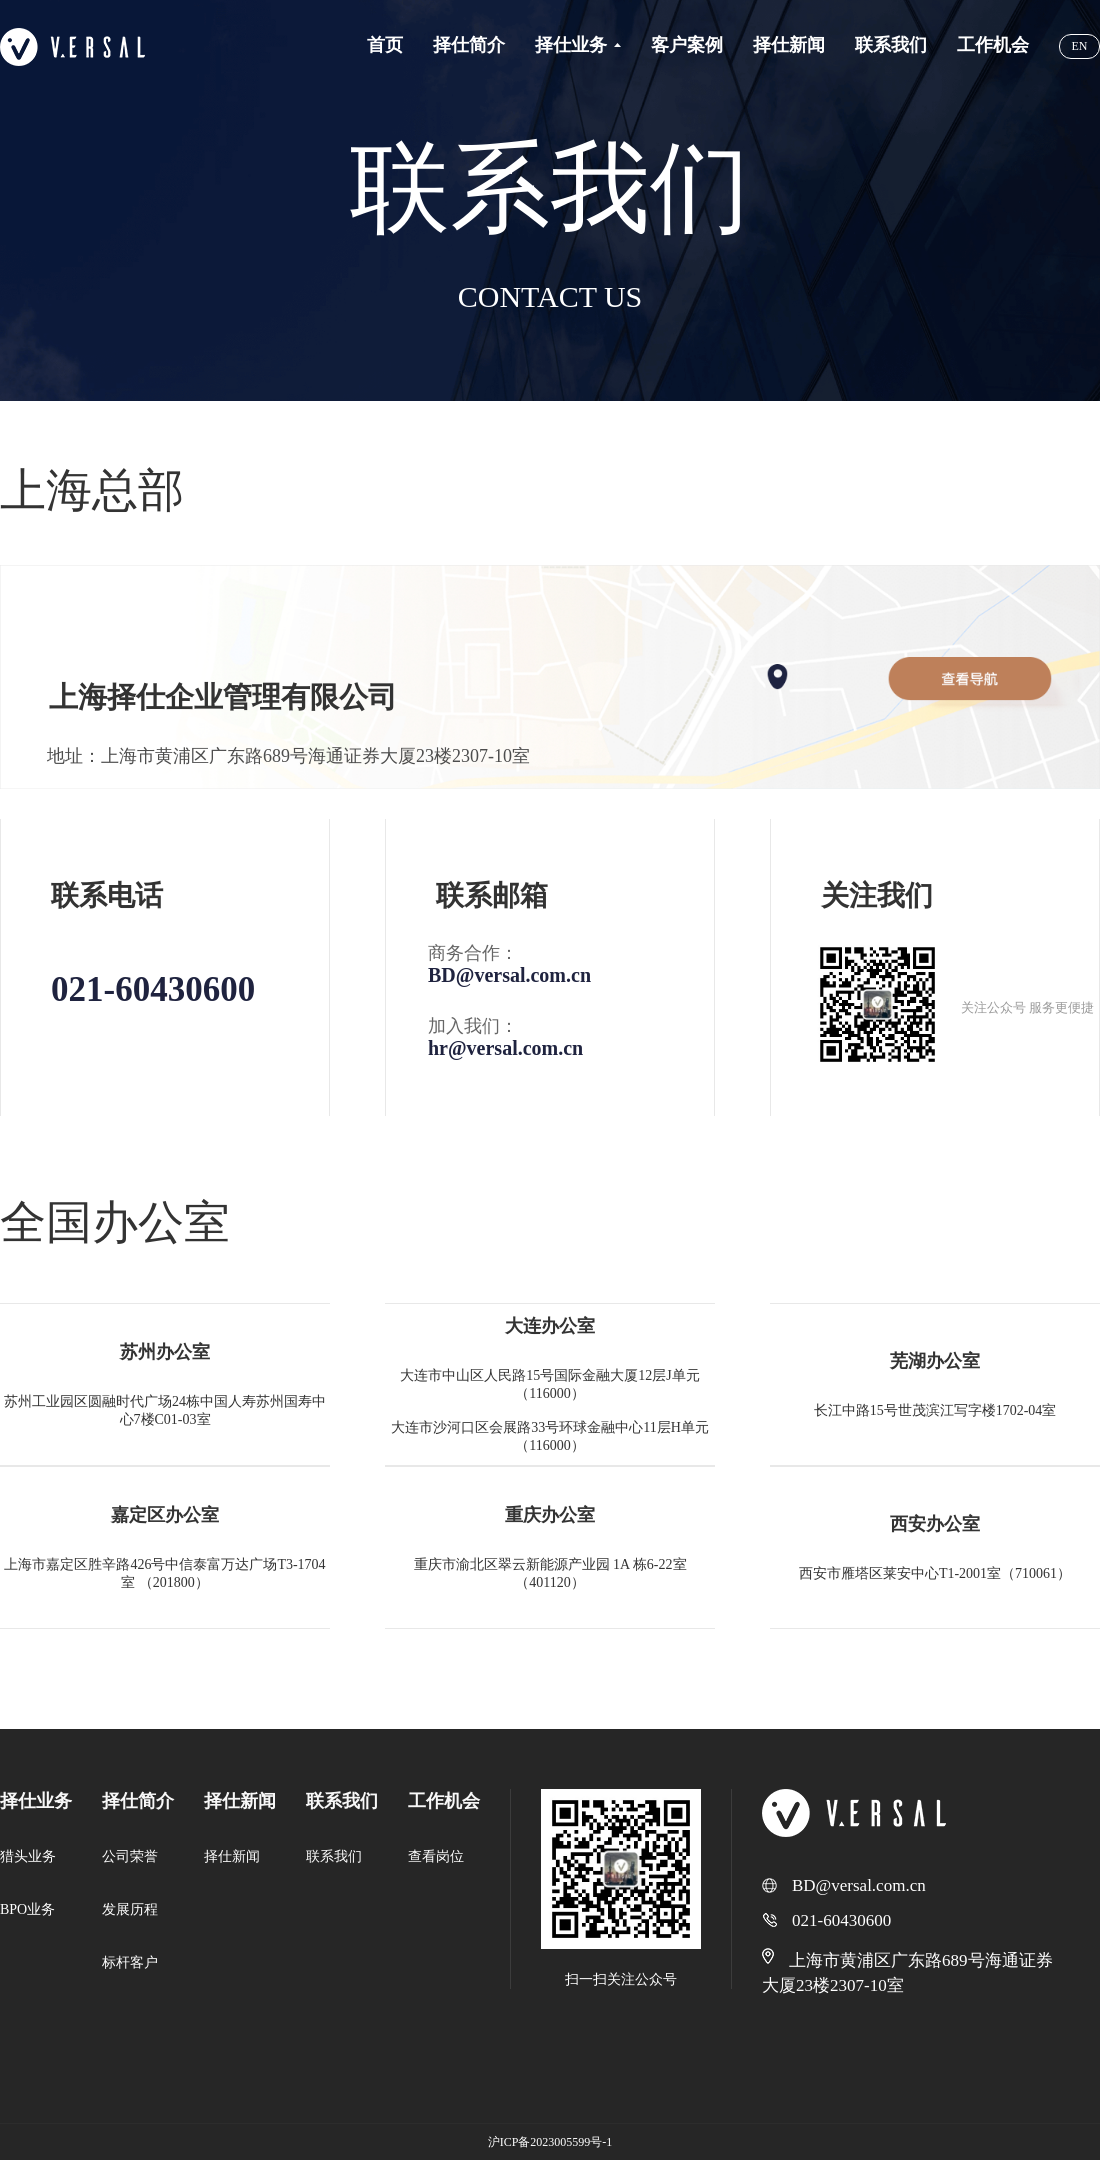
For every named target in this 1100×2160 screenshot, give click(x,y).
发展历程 (130, 1909)
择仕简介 (138, 1801)
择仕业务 (36, 1801)
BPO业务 (27, 1909)
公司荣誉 (130, 1856)
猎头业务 (28, 1856)
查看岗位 (436, 1856)
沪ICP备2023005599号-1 (550, 2142)
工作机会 (444, 1801)
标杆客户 (130, 1962)
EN (1080, 46)
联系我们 (342, 1801)
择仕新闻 (240, 1801)
